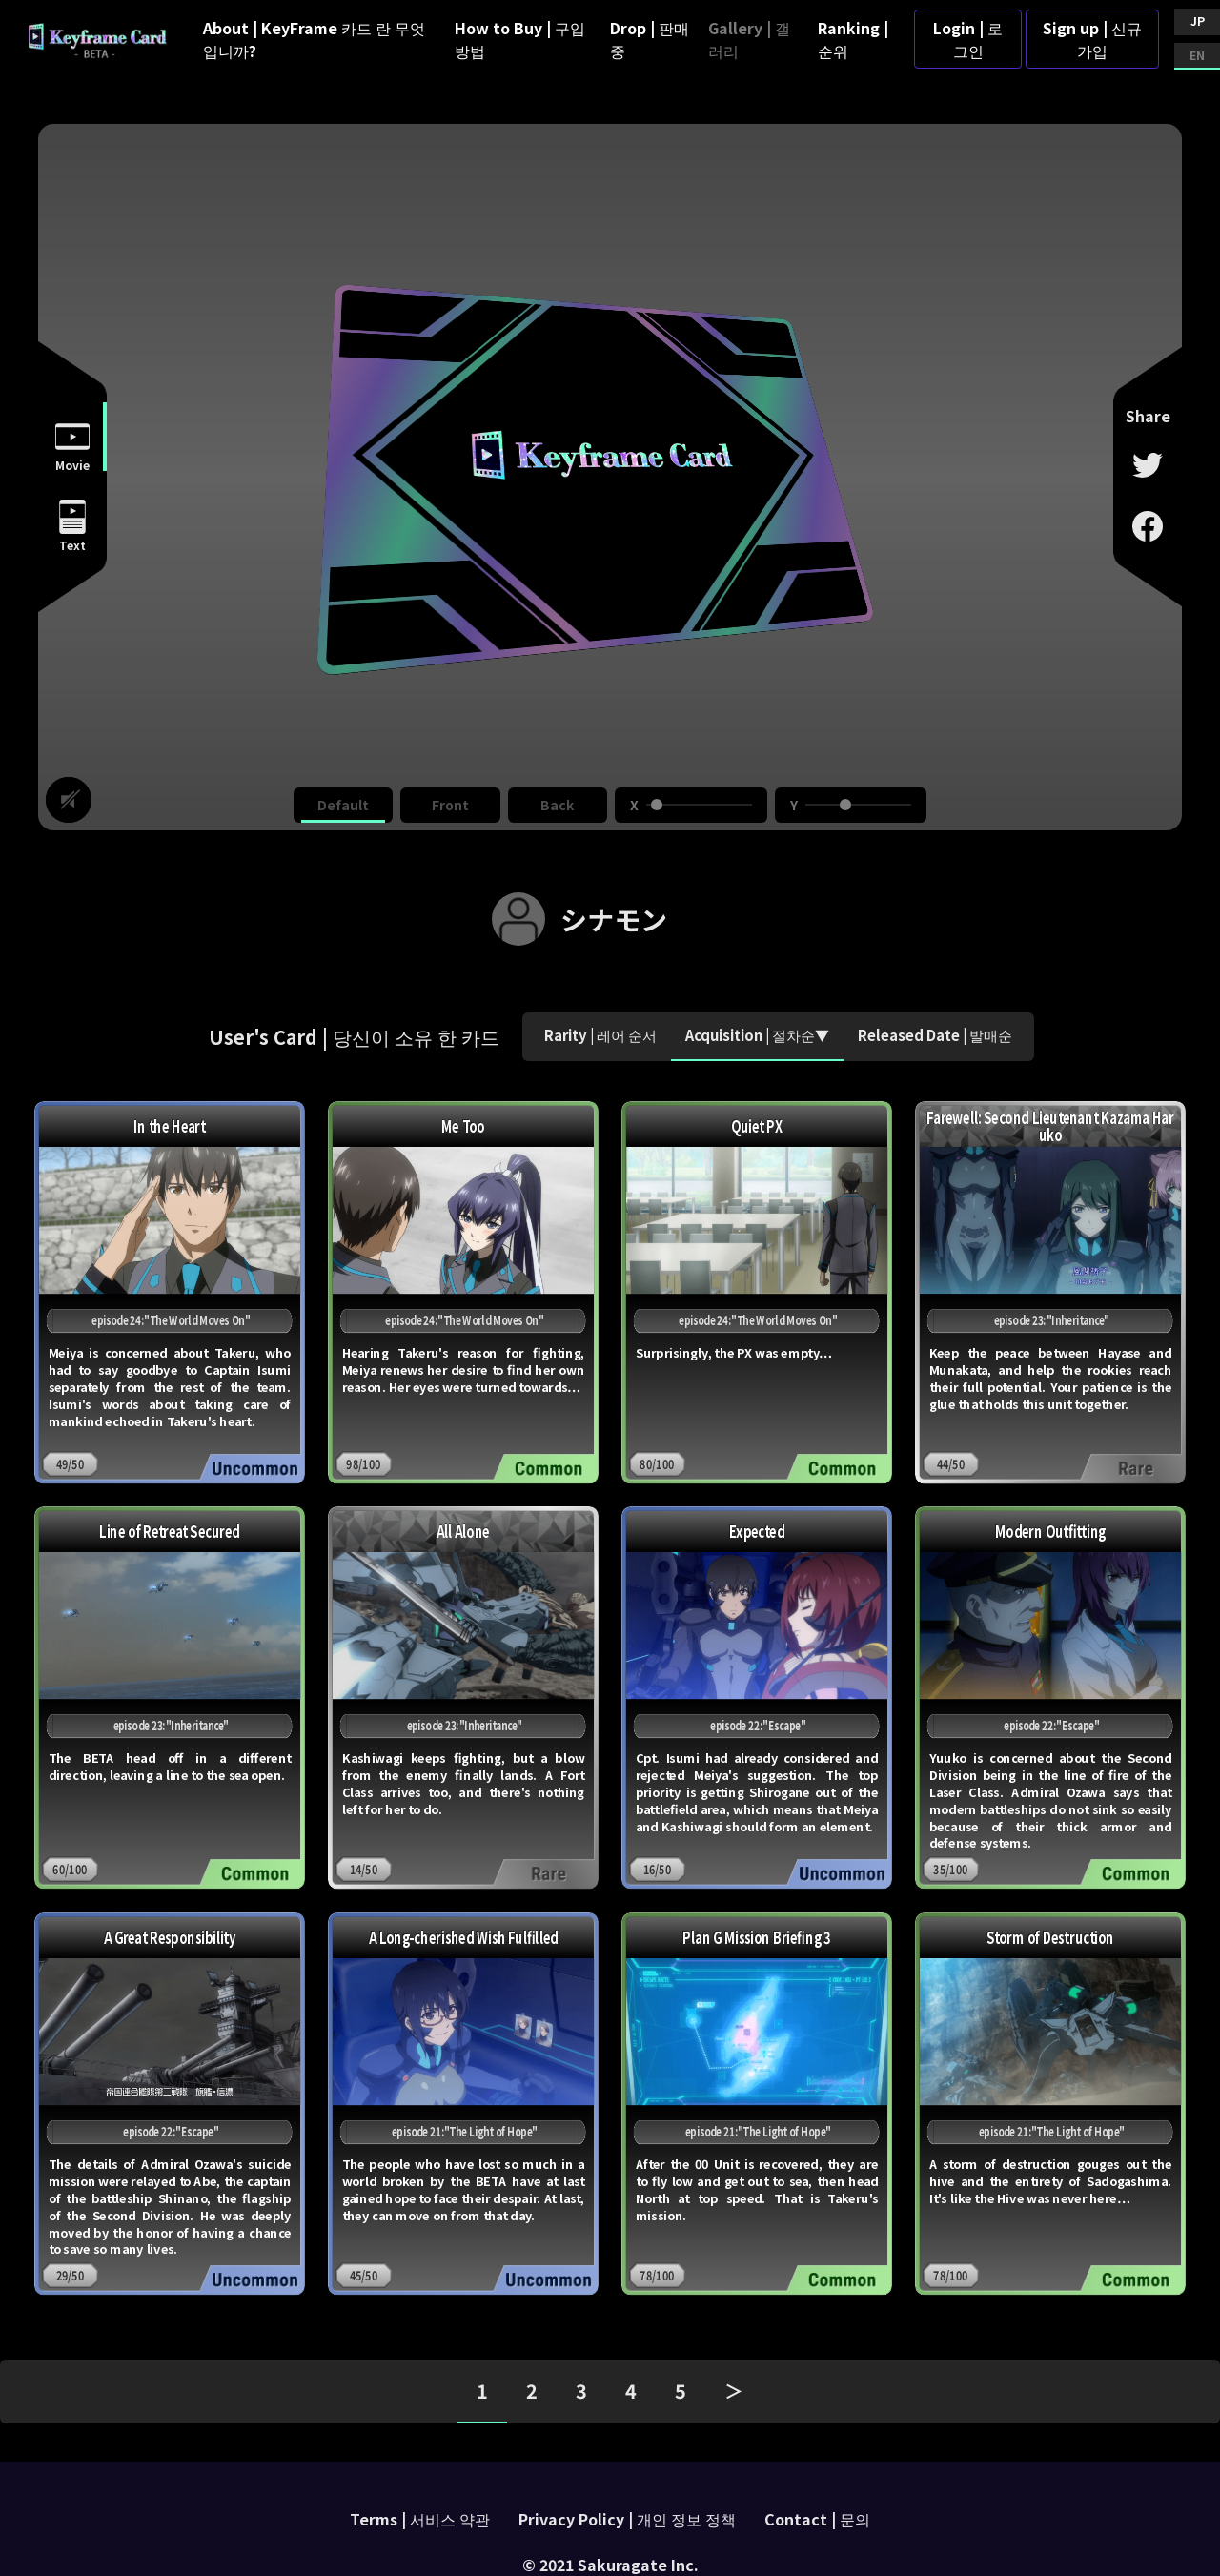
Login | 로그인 (968, 39)
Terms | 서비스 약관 (420, 2518)
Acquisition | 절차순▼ (757, 1035)
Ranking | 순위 (853, 39)
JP (1197, 20)
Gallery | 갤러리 (749, 39)
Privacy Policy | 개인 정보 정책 (627, 2518)
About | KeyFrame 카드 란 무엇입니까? (314, 39)
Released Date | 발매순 (935, 1035)
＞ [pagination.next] (733, 2390)
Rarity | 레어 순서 (600, 1035)
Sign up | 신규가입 (1092, 39)
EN (1197, 55)
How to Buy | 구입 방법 (520, 39)
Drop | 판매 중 (649, 39)
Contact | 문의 (817, 2518)
